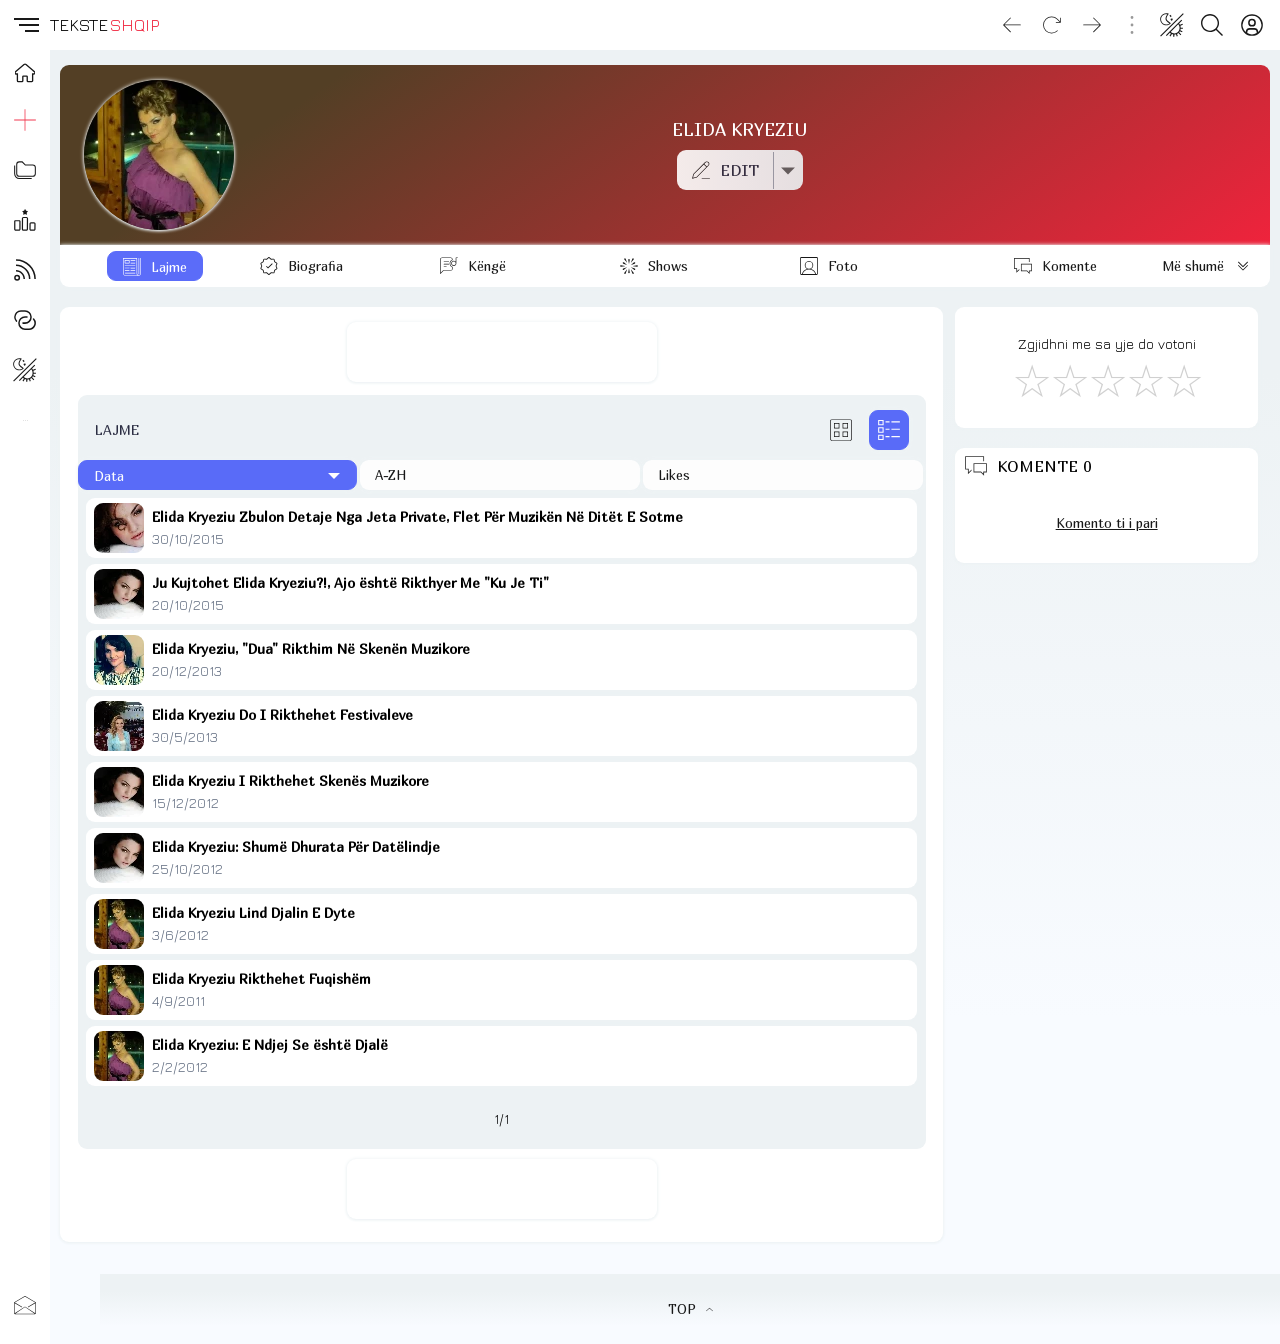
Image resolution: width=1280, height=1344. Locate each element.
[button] (25, 25)
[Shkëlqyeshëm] (1183, 380)
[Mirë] (1107, 380)
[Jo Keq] (1069, 380)
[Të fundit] (218, 475)
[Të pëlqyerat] (783, 475)
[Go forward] (1092, 25)
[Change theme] (1172, 25)
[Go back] (1012, 25)
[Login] (1252, 25)
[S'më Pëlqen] (1031, 380)
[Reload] (1052, 25)
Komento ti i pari (1107, 523)
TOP (690, 1309)
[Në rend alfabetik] (500, 475)
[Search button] (1212, 25)
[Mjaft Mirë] (1145, 380)
